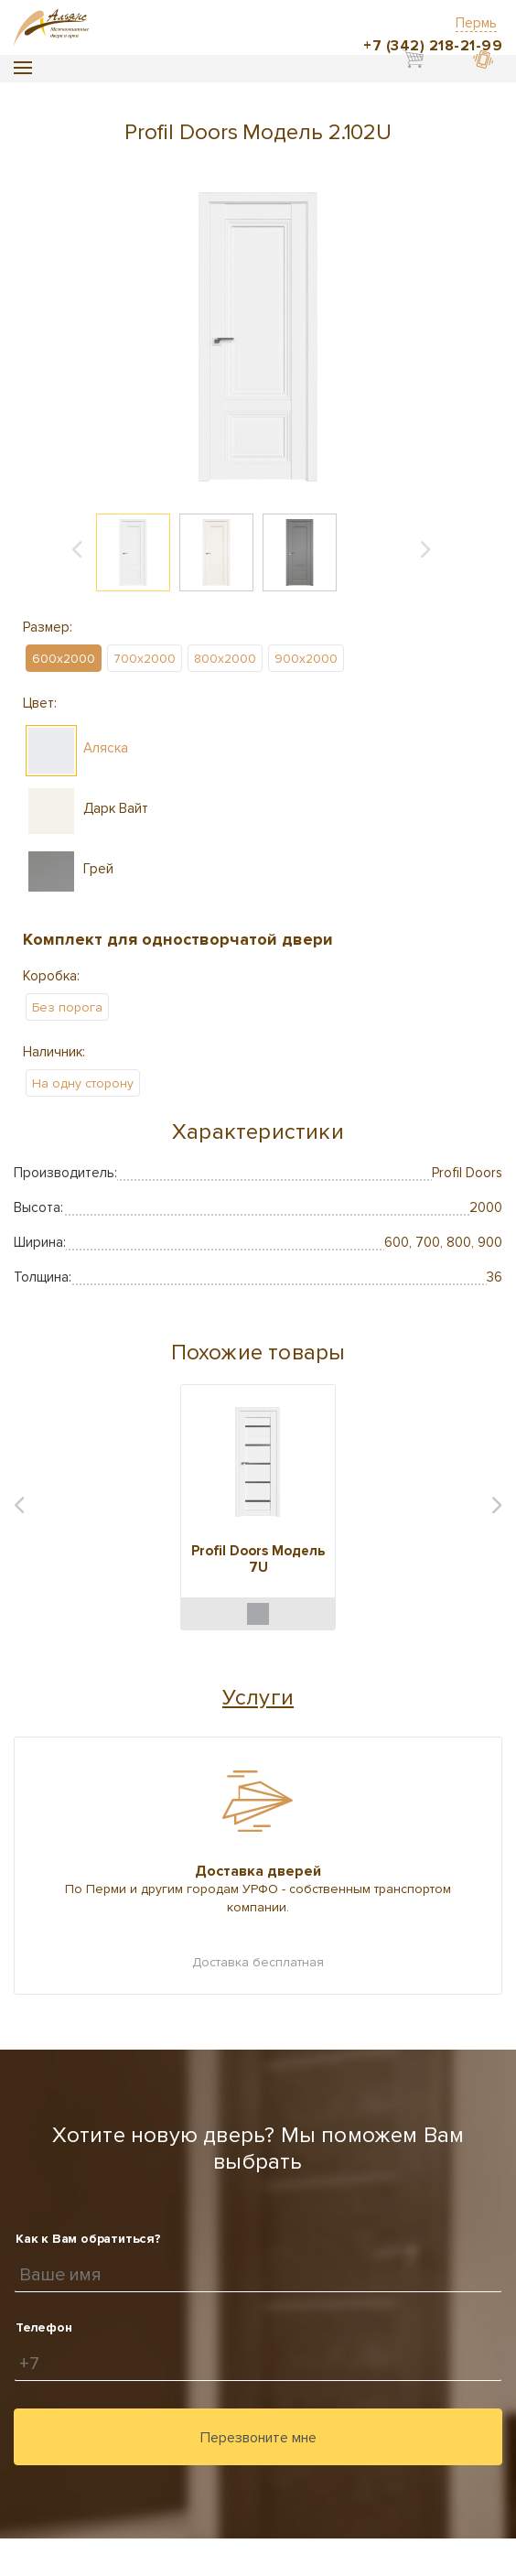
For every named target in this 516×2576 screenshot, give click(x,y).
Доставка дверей (258, 1871)
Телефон (44, 2327)
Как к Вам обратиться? (88, 2238)
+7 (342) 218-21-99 (432, 46)
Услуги (258, 1697)
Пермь (476, 23)
